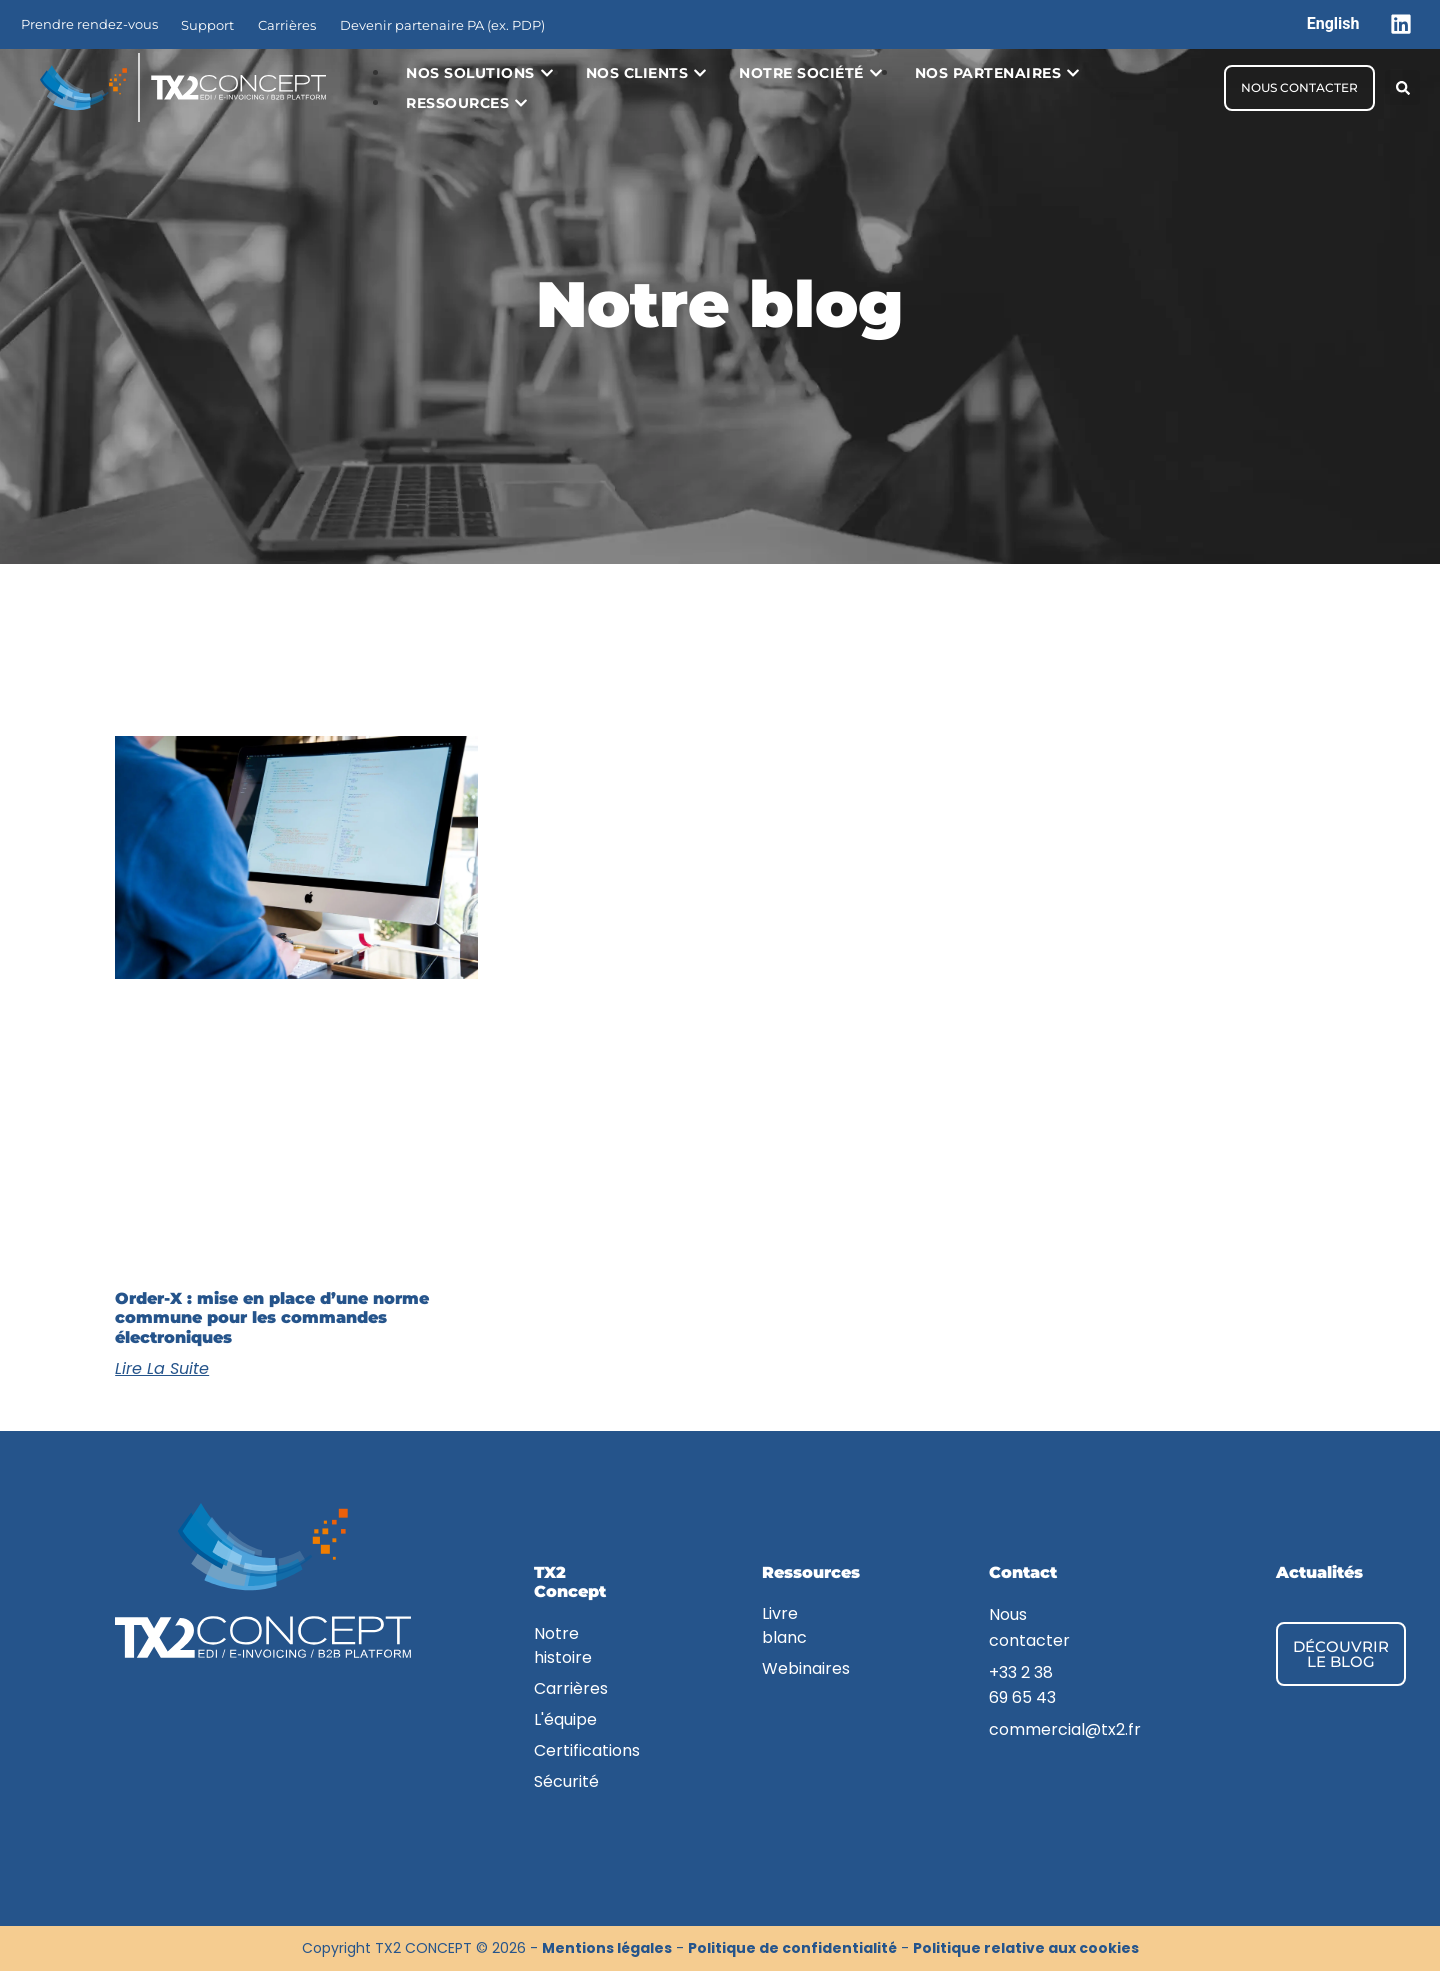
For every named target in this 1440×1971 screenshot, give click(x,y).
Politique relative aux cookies (1026, 1948)
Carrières (287, 25)
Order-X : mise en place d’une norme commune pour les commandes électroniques (272, 1317)
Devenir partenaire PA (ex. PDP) (442, 25)
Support (207, 25)
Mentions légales (607, 1948)
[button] (1402, 87)
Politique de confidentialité (792, 1948)
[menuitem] (1333, 24)
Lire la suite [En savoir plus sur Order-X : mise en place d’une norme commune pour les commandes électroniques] (162, 1368)
